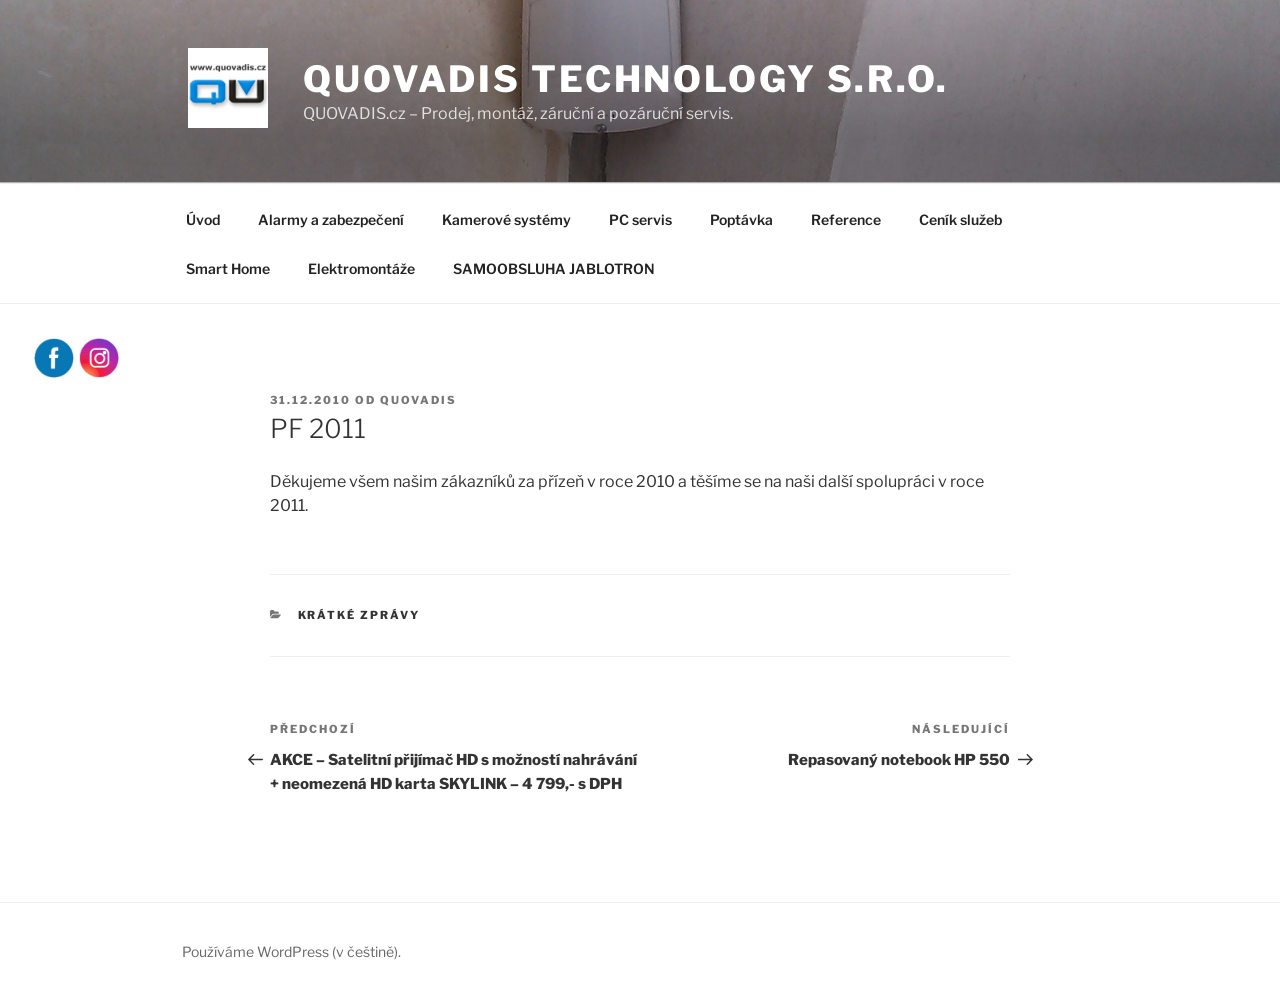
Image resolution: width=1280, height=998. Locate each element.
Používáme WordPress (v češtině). (291, 951)
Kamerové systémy (506, 219)
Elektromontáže (361, 268)
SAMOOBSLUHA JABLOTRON (554, 268)
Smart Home (228, 268)
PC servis (640, 219)
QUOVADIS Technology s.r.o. (626, 79)
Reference (846, 219)
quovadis (418, 400)
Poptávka (741, 219)
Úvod (203, 219)
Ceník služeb (960, 219)
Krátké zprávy (359, 615)
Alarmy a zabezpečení (331, 219)
